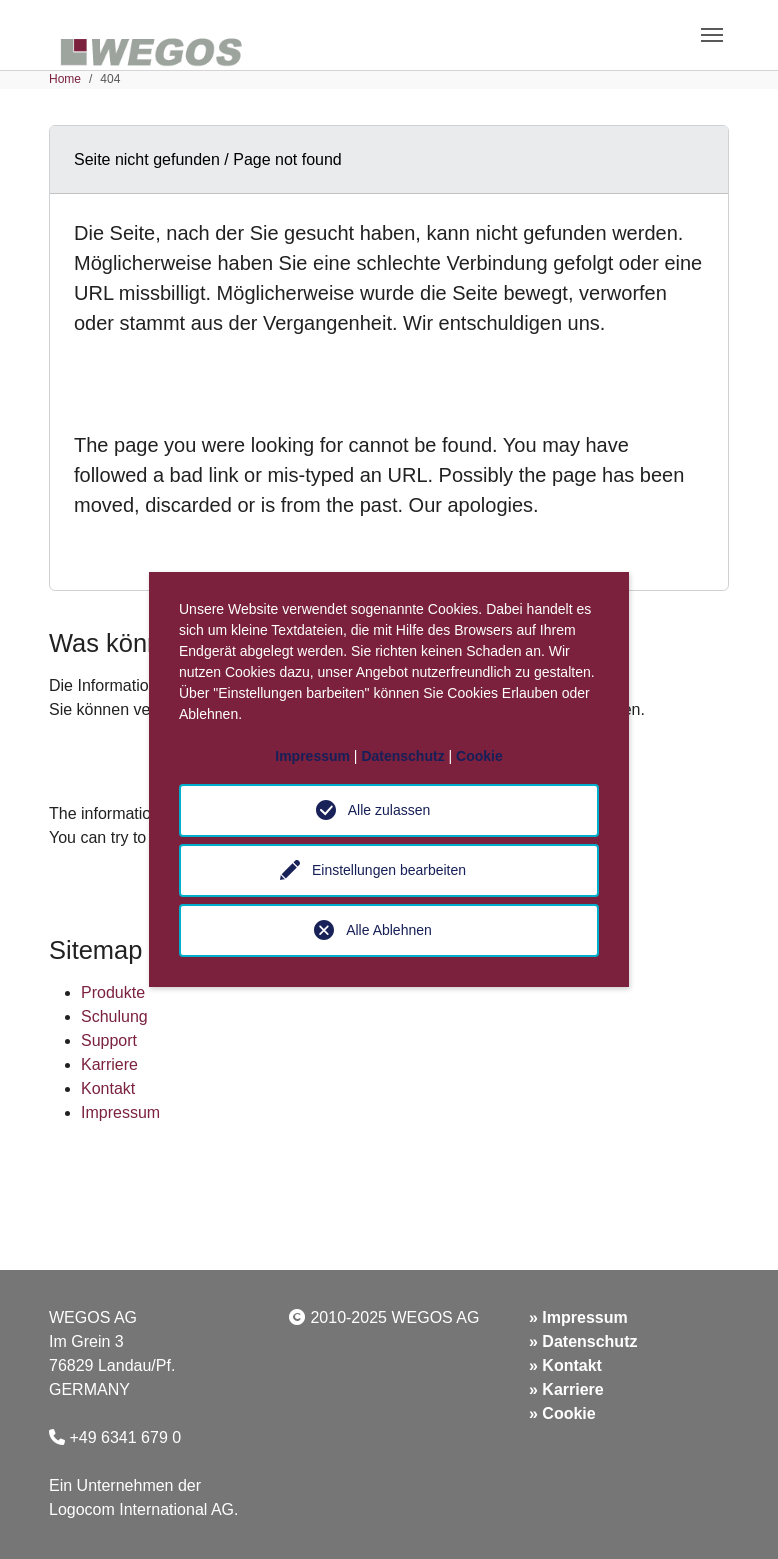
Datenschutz (589, 1341)
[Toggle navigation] (712, 35)
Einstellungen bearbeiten (389, 870)
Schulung (114, 1016)
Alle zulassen (389, 810)
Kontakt (108, 1088)
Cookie (568, 1413)
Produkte (113, 992)
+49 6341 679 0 (125, 1437)
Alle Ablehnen (389, 930)
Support (109, 1040)
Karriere (109, 1064)
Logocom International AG (141, 1509)
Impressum (120, 1112)
